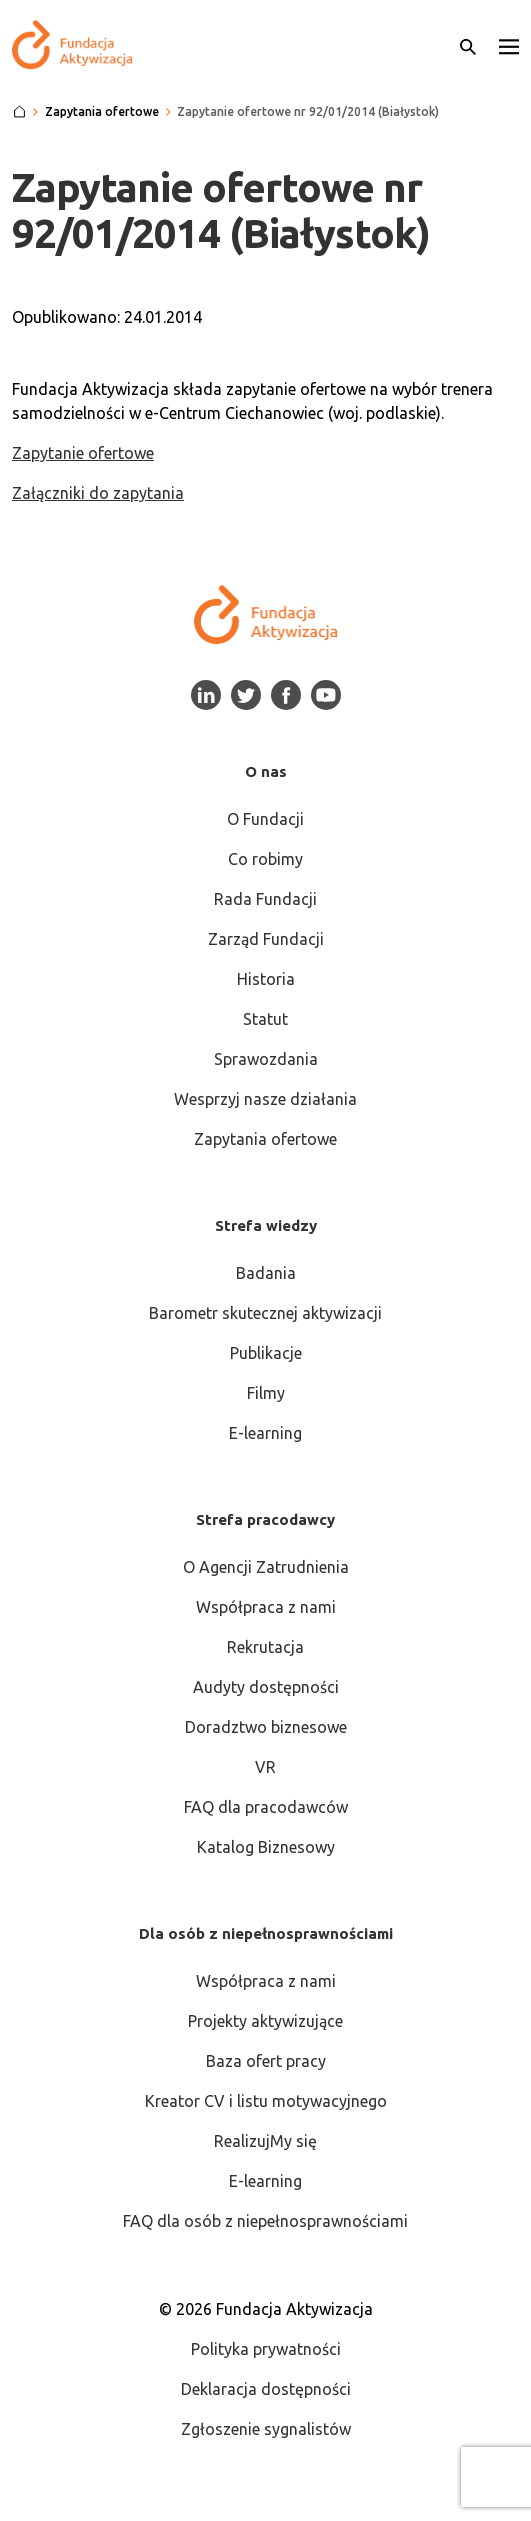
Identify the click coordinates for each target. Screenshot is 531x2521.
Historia (266, 979)
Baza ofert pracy (266, 2061)
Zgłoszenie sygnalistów (266, 2429)
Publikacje (266, 1353)
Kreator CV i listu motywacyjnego (266, 2101)
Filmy (266, 1393)
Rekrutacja (265, 1647)
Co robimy (265, 859)
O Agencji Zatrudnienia (266, 1567)
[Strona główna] (19, 112)
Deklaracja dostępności (266, 2389)
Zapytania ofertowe (265, 1139)
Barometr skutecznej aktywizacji (265, 1313)
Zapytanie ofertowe (83, 453)
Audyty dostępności (266, 1687)
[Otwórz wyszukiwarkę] (468, 45)
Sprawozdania (266, 1059)
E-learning (265, 1433)
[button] (509, 45)
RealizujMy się (265, 2141)
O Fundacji (265, 819)
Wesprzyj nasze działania (265, 1099)
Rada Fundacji (265, 899)
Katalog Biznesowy (266, 1847)
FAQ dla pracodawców (266, 1807)
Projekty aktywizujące (265, 2021)
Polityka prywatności (266, 2349)
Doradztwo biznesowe (266, 1727)
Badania (266, 1273)
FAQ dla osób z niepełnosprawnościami (265, 2221)
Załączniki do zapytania (98, 493)
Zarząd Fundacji (266, 939)
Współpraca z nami (266, 1607)
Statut (265, 1019)
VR (265, 1767)
